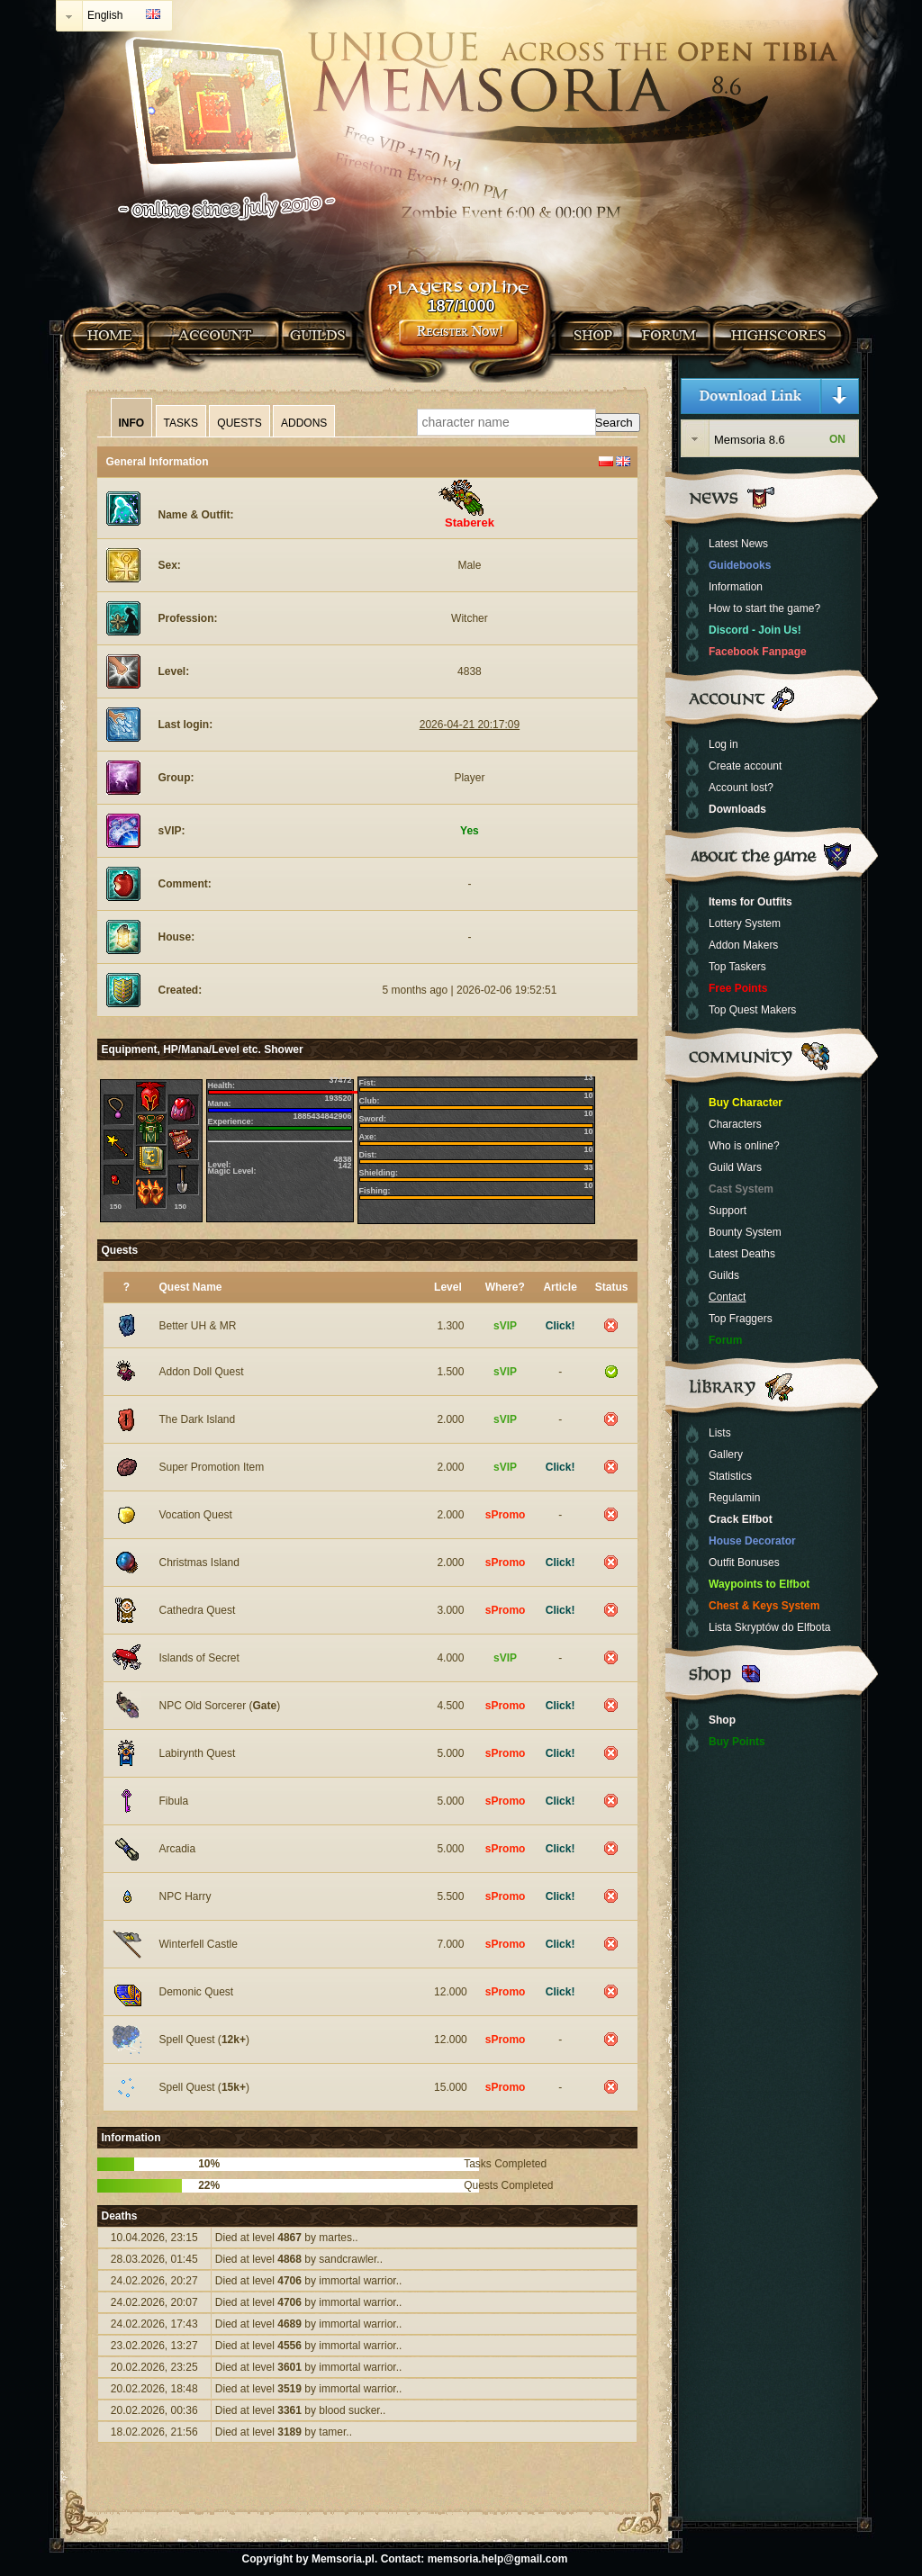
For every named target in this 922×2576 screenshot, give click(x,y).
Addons (304, 423)
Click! (560, 1326)
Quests (239, 423)
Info (132, 423)
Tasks (181, 423)
